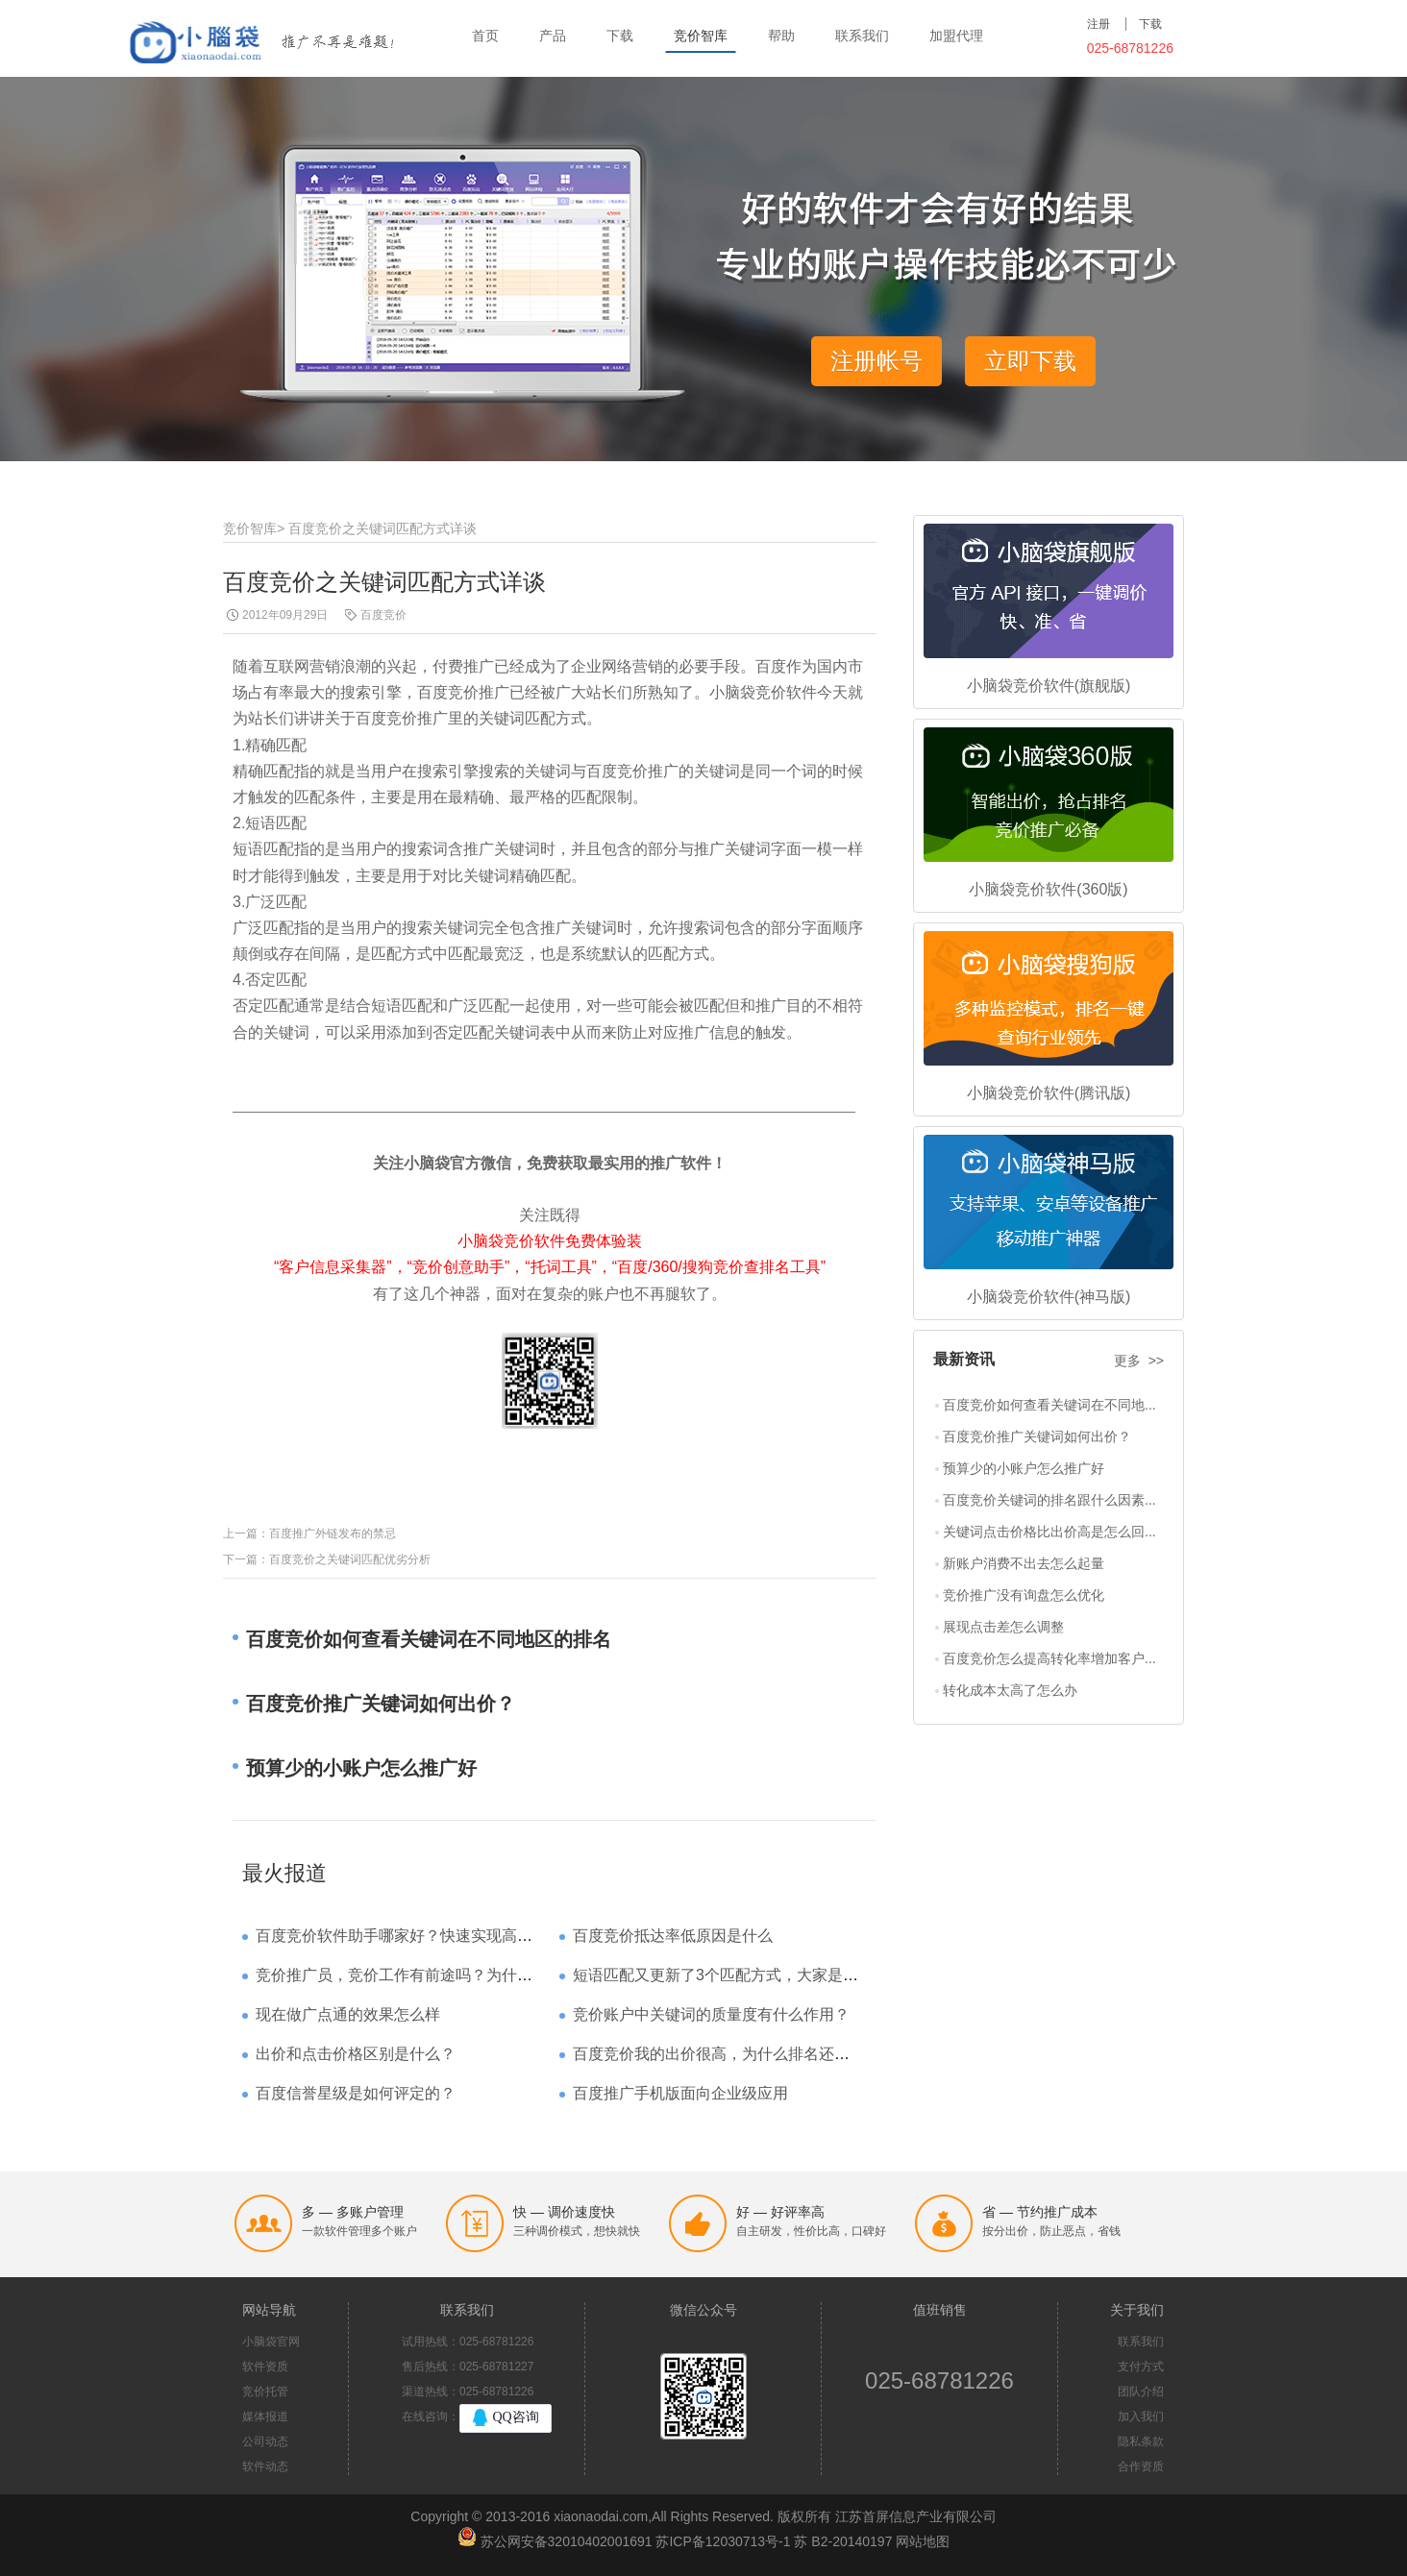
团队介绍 (1141, 2391)
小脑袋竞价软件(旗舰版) (1049, 685)
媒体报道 (265, 2416)
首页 (485, 35)
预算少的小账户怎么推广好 (1023, 1468)
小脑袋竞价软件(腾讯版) (1049, 1093)
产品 (552, 35)
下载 (619, 35)
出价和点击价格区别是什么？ (356, 2054)
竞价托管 (265, 2391)
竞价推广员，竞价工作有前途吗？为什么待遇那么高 (432, 1975)
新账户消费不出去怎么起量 (1023, 1563)
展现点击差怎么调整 (1003, 1626)
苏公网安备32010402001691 (567, 2541)
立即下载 (1030, 361)
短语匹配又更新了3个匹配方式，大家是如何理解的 (746, 1975)
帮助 (781, 35)
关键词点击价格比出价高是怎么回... (1049, 1531)
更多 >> (1139, 1360)
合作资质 (1141, 2466)
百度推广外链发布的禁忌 (332, 1533)
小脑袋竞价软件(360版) (1048, 889)
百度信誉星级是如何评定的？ (356, 2093)
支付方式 (1141, 2366)
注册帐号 (876, 361)
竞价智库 (701, 35)
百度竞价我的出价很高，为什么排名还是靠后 (726, 2054)
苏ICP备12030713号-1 (722, 2541)
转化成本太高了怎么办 (1010, 1690)
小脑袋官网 (271, 2341)
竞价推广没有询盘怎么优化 (1023, 1595)
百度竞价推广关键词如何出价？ (1037, 1436)
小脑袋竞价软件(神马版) (1049, 1296)
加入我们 (1141, 2416)
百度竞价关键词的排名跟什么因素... (1049, 1500)
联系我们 (862, 35)
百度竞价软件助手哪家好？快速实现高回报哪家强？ (432, 1935)
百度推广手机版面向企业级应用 (680, 2093)
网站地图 (923, 2541)
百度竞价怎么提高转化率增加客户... (1049, 1658)
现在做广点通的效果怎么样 (348, 2014)
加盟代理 (956, 35)
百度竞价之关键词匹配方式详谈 (382, 528)
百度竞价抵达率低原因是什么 (673, 1935)
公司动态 (265, 2441)
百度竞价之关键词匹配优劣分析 (350, 1559)
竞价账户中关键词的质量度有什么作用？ (711, 2014)
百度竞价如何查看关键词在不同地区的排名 (428, 1639)
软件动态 (265, 2466)
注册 (1098, 24)
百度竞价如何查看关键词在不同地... (1049, 1404)
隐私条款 (1141, 2441)
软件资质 (265, 2366)
